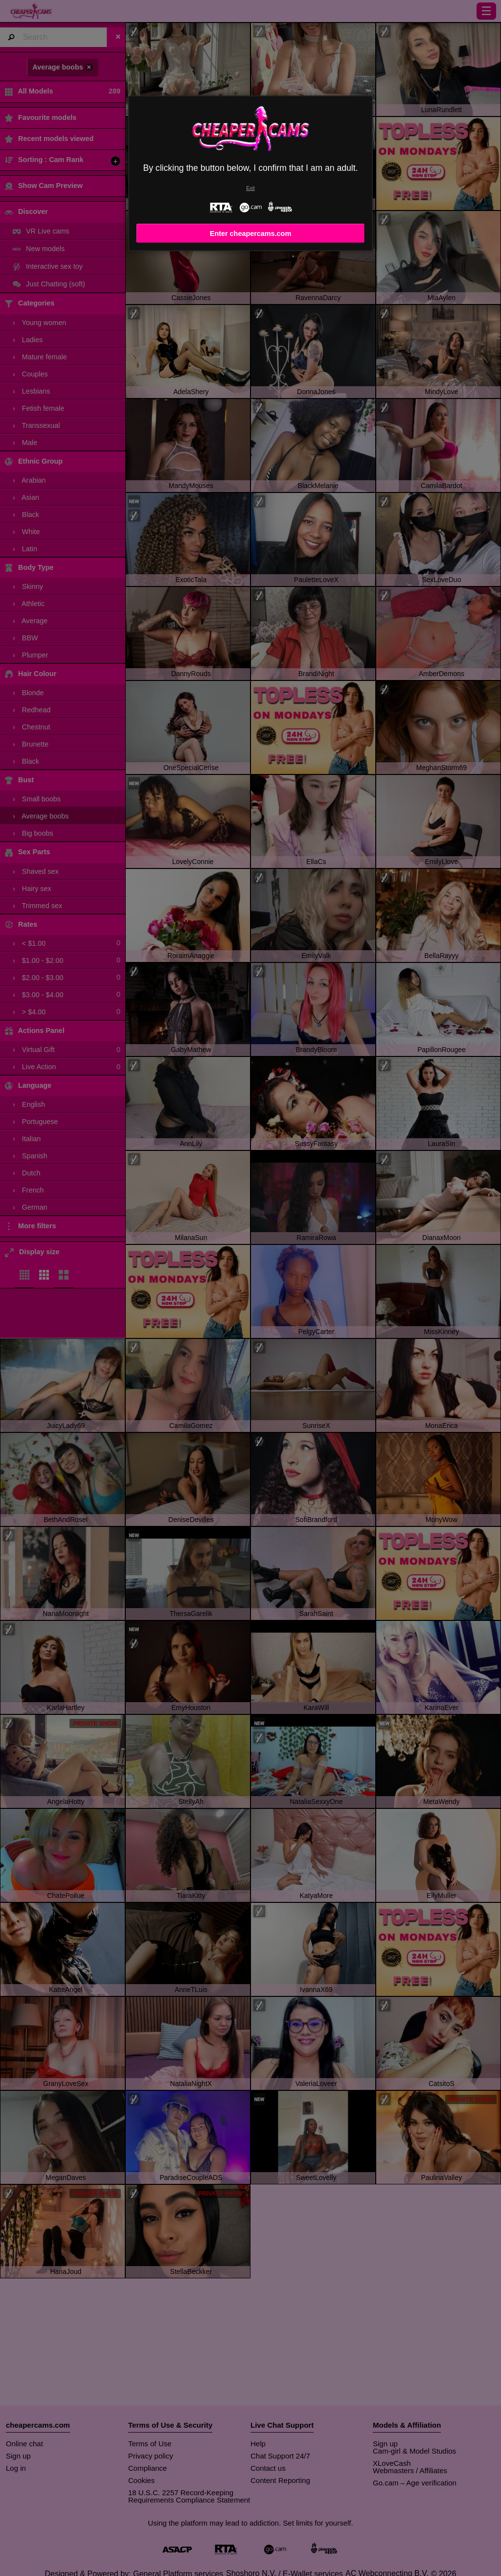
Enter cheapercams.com (250, 233)
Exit (250, 188)
